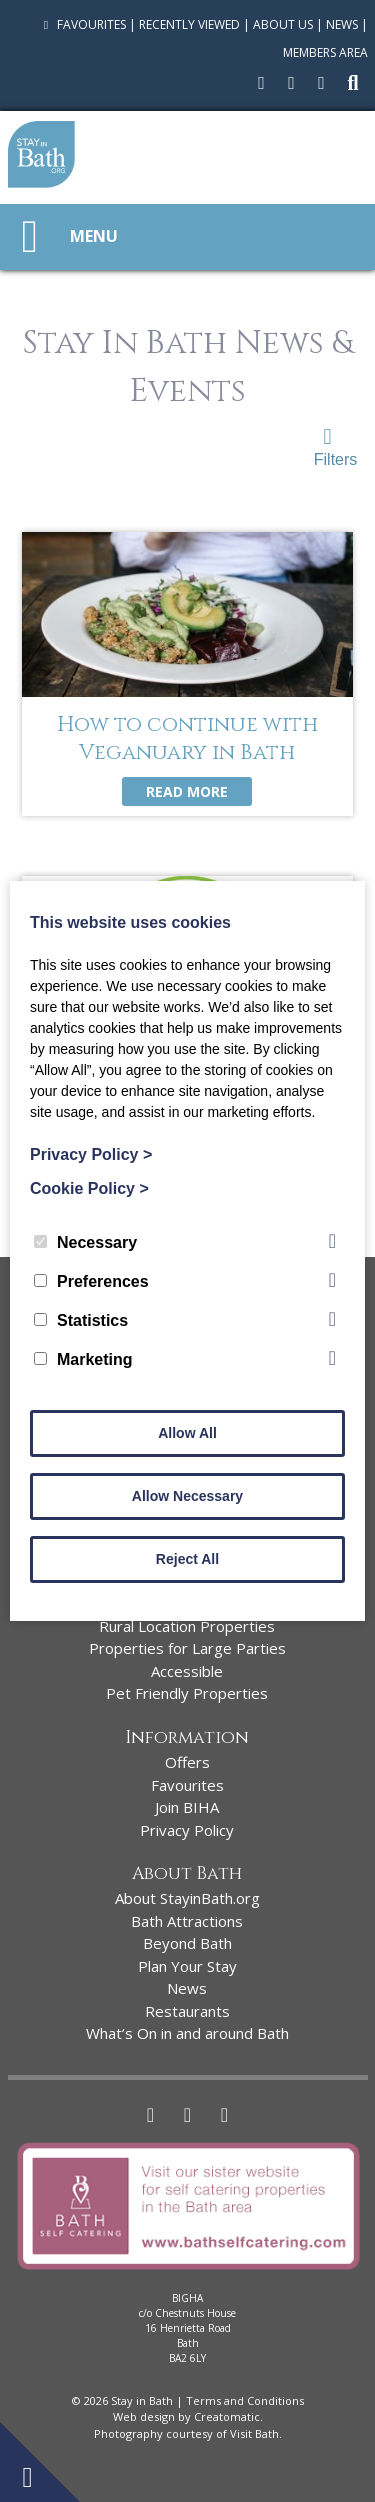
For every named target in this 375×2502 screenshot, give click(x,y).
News (342, 24)
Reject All (187, 1559)
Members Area (325, 52)
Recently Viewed (189, 24)
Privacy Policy (187, 1830)
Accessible (187, 1671)
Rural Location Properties (187, 1626)
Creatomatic (227, 2416)
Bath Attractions (187, 1921)
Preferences (91, 1281)
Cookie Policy (89, 1188)
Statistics (81, 1320)
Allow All (187, 1433)
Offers (187, 1762)
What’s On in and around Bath (187, 2033)
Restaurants (187, 2011)
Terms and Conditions (245, 2400)
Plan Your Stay (187, 1966)
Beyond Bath (187, 1943)
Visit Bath (254, 2433)
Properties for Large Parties (187, 1648)
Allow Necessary (187, 1496)
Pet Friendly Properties (187, 1693)
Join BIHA (187, 1807)
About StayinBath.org (187, 1898)
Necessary (85, 1242)
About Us (283, 24)
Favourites (82, 24)
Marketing (83, 1359)
